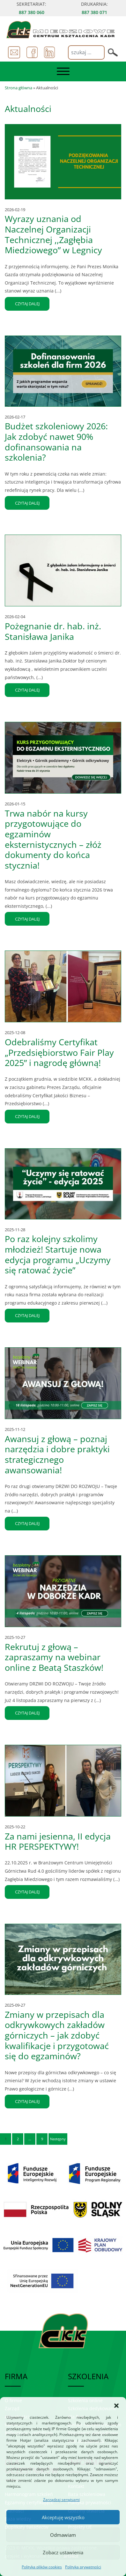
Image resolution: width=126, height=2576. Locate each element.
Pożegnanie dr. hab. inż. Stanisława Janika (53, 631)
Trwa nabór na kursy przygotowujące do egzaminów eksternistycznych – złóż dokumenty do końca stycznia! (53, 839)
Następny (58, 2138)
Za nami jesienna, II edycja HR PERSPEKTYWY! (58, 1841)
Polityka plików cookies (42, 2567)
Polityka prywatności (83, 2567)
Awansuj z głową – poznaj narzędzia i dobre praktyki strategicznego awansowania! (57, 1454)
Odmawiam (63, 2535)
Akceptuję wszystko (63, 2517)
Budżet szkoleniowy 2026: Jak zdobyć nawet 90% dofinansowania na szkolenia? (56, 441)
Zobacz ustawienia (63, 2552)
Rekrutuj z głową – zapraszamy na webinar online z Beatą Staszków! (54, 1657)
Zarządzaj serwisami (61, 2499)
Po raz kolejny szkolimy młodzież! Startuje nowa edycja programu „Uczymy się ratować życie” (58, 1254)
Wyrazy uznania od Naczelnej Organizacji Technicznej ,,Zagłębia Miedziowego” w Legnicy (53, 234)
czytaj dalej (27, 304)
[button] (116, 2405)
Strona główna (18, 88)
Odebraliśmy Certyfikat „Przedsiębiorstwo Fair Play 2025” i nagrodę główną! (59, 1052)
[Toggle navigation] (63, 71)
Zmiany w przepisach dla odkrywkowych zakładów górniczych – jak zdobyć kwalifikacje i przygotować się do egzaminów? (57, 2035)
